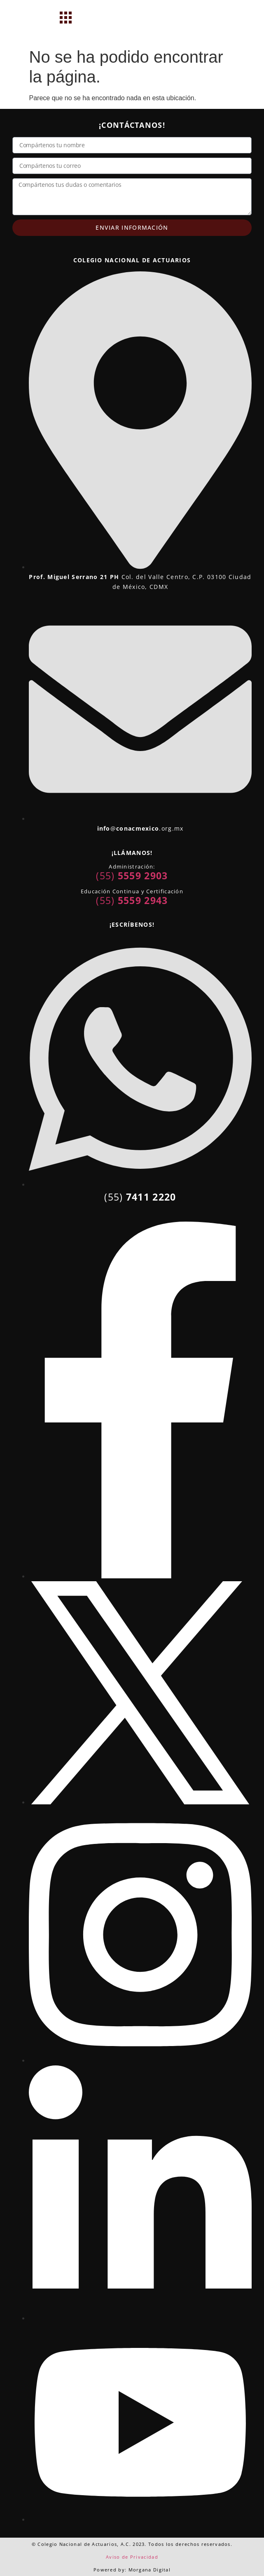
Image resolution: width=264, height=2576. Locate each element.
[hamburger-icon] (65, 19)
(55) (132, 875)
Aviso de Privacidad (132, 2557)
